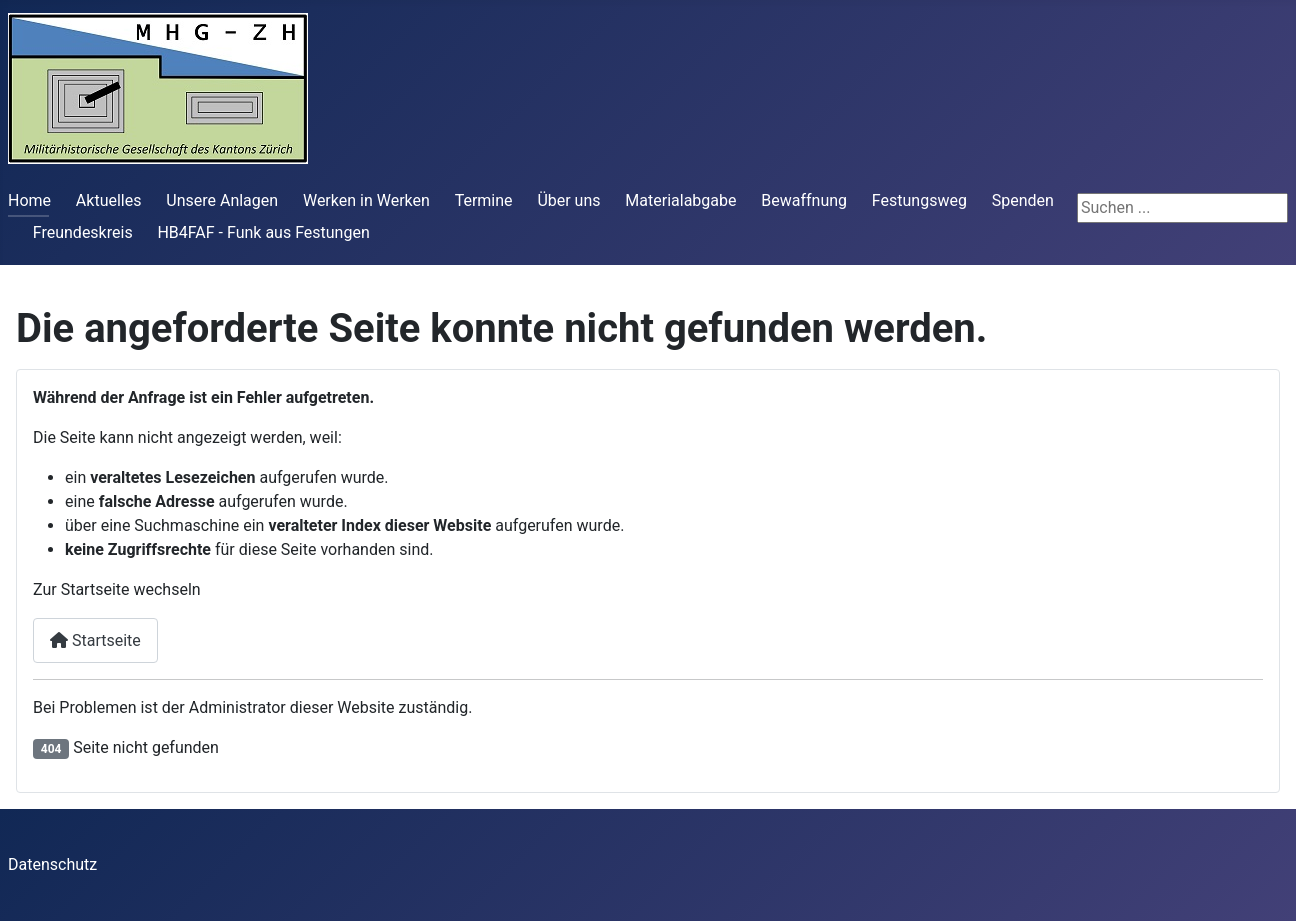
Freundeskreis (83, 232)
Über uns (568, 200)
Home (29, 200)
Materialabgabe (680, 200)
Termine (484, 200)
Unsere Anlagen (222, 200)
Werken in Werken (366, 200)
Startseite (95, 640)
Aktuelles (109, 200)
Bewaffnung (804, 200)
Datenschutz (52, 864)
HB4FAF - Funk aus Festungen (263, 232)
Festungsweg (919, 200)
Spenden (1023, 200)
